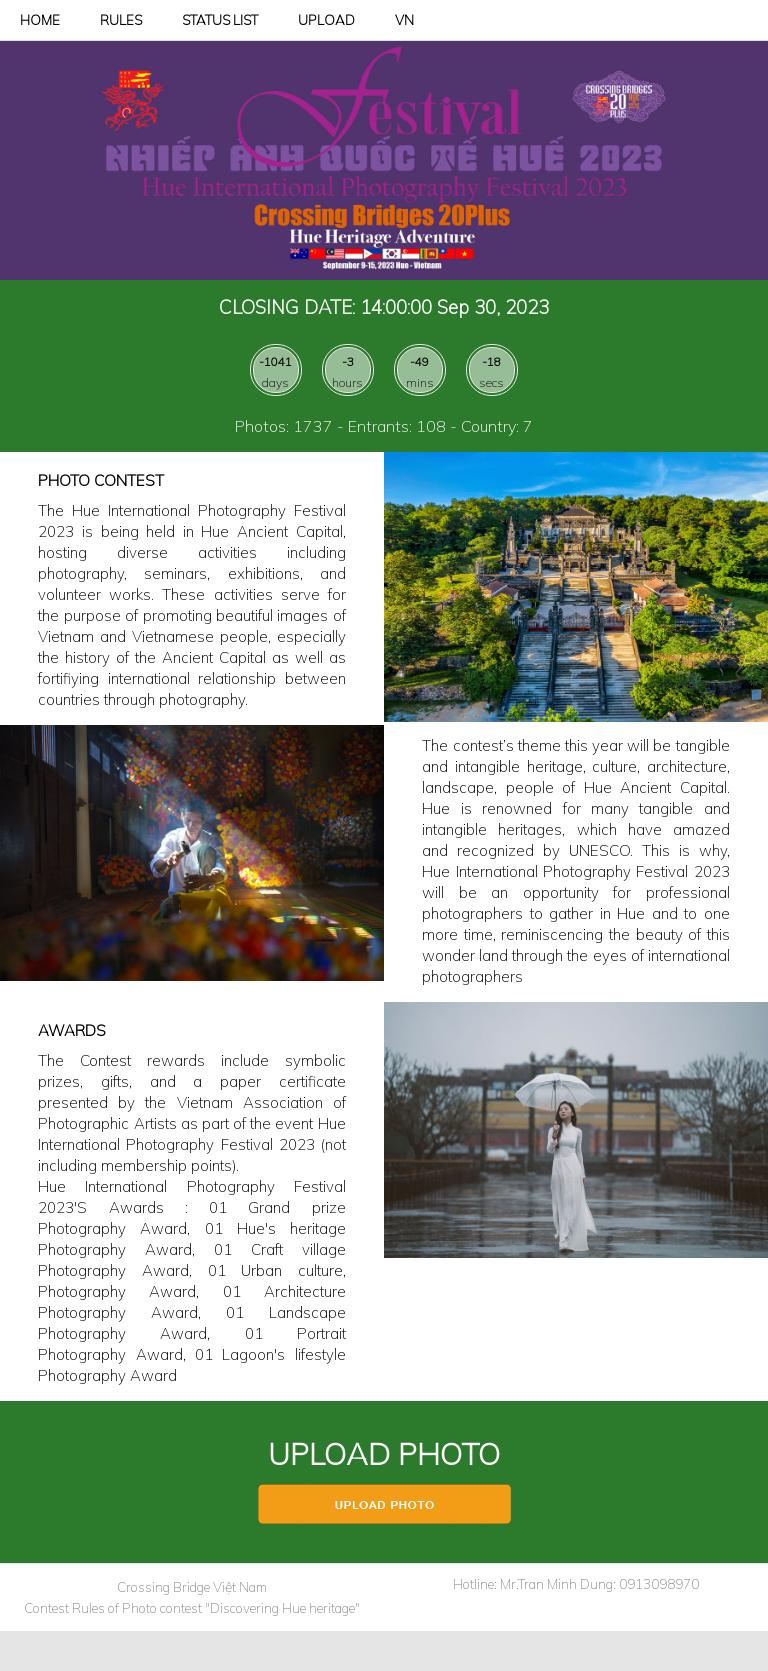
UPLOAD (326, 20)
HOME (40, 20)
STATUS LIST (220, 20)
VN (404, 20)
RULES (121, 20)
